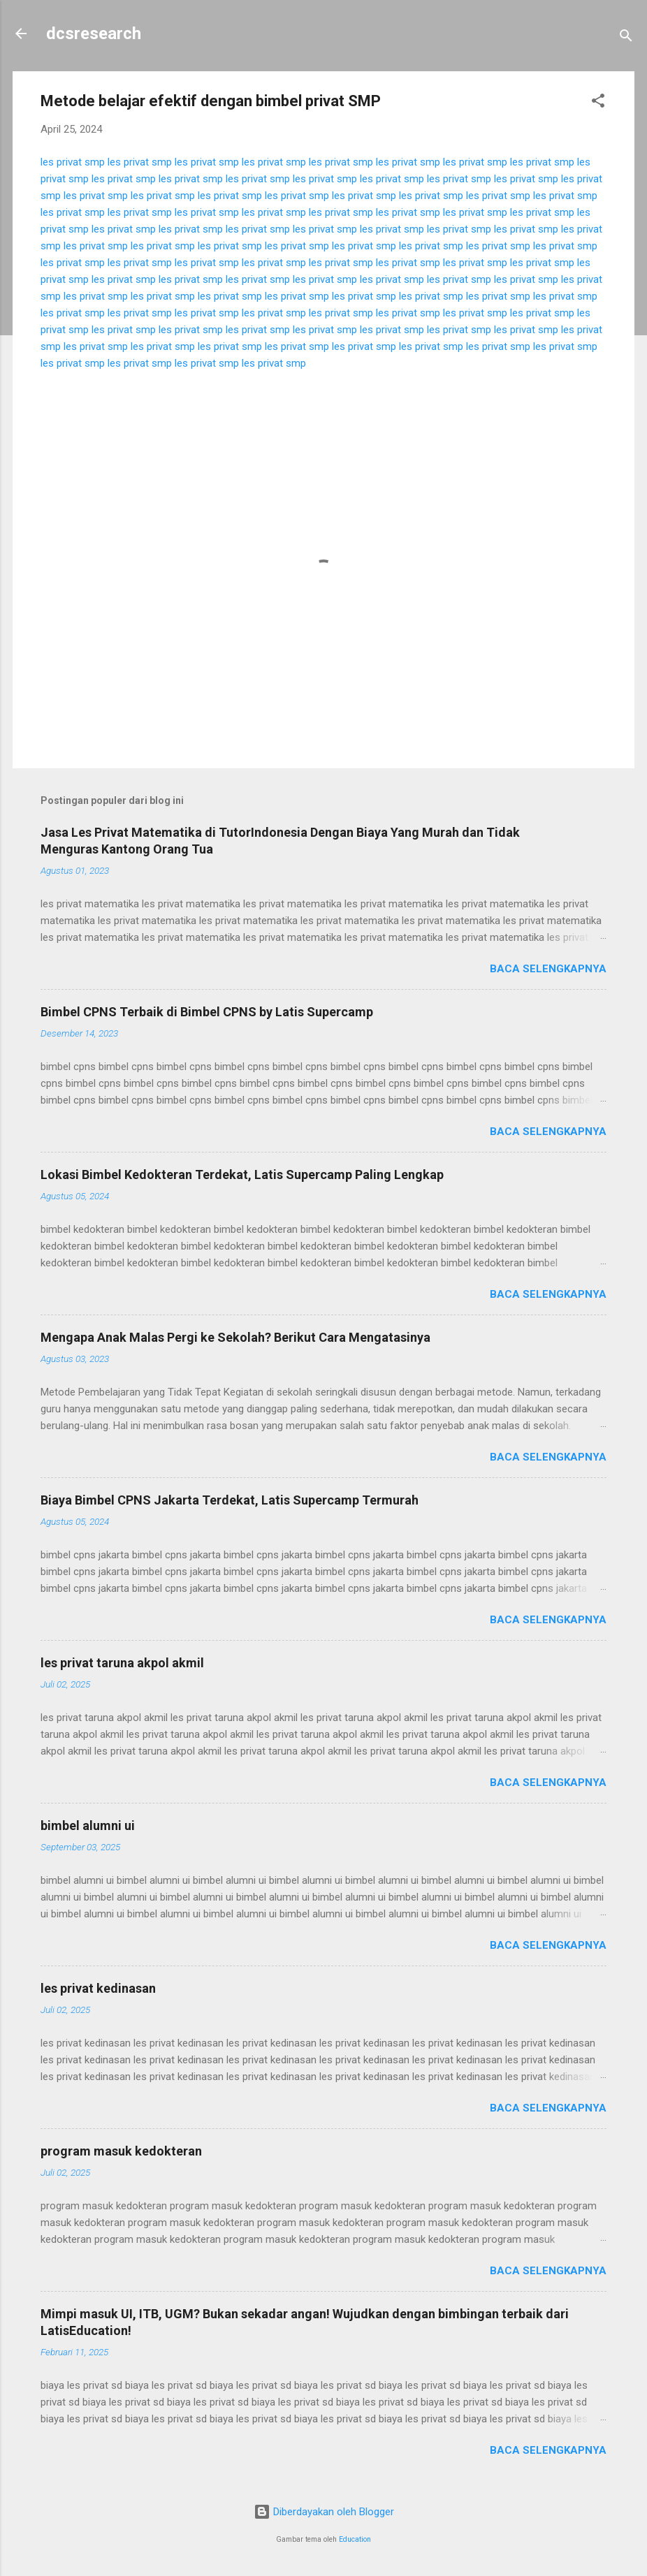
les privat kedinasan (98, 1988)
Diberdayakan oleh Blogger (324, 2511)
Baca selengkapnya (548, 969)
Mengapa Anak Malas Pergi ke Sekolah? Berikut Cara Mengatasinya (235, 1337)
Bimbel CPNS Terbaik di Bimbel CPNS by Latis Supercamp (207, 1011)
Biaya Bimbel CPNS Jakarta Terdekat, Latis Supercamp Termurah (230, 1500)
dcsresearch (93, 33)
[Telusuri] (626, 38)
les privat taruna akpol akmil (122, 1662)
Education (355, 2539)
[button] (598, 103)
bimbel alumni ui (88, 1825)
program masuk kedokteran (121, 2151)
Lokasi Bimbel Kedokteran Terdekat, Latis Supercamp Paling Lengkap (242, 1174)
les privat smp (73, 162)
